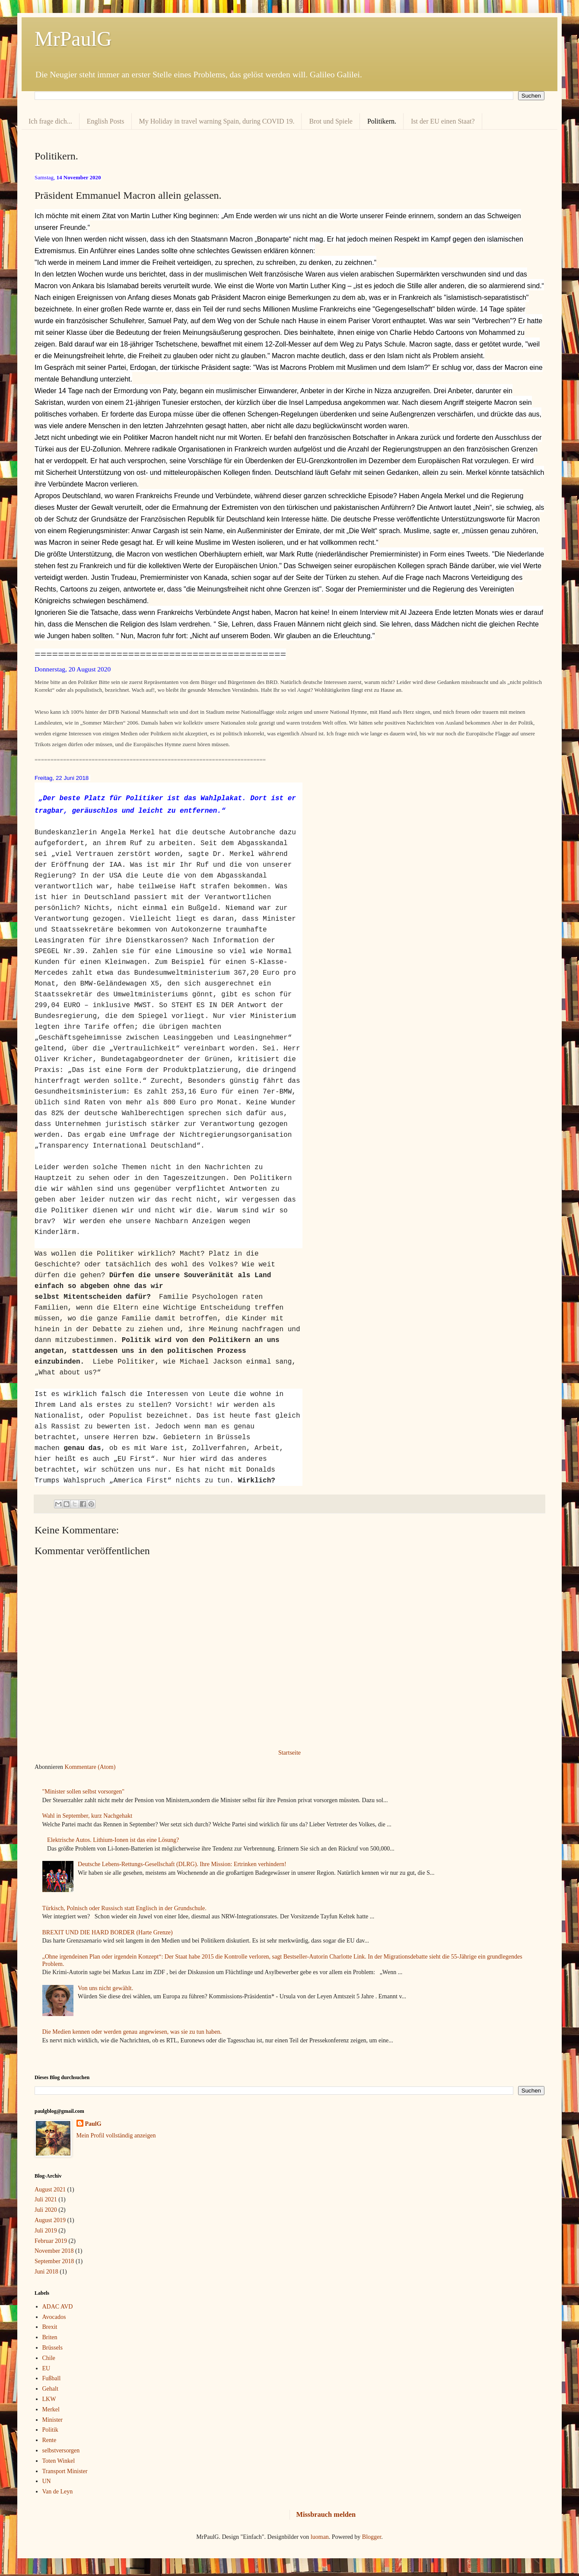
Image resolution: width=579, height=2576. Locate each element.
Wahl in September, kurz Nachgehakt (87, 1816)
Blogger (371, 2537)
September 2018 (54, 2261)
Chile (48, 2358)
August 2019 (50, 2220)
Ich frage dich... (50, 121)
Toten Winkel (58, 2461)
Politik (50, 2430)
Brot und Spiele (330, 121)
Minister (52, 2420)
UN (46, 2481)
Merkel (51, 2409)
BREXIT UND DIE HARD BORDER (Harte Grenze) (107, 1932)
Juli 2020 (46, 2210)
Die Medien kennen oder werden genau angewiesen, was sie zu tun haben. (132, 2032)
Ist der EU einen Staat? (443, 121)
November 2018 (54, 2251)
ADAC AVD (57, 2306)
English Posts (105, 121)
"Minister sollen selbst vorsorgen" (83, 1791)
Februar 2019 (51, 2241)
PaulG (93, 2124)
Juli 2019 (46, 2230)
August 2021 (50, 2189)
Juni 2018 (46, 2271)
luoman (320, 2537)
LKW (49, 2399)
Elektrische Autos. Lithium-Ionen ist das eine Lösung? (113, 1840)
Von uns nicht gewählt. (105, 1988)
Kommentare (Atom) (90, 1767)
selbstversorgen (61, 2450)
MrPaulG (73, 38)
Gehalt (50, 2388)
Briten (49, 2337)
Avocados (54, 2317)
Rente (49, 2440)
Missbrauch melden (326, 2514)
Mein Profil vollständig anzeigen (116, 2135)
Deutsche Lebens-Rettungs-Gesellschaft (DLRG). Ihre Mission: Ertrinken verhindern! (182, 1864)
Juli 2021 (46, 2199)
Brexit (49, 2327)
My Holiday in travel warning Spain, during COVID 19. (217, 121)
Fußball (51, 2378)
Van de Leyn (57, 2491)
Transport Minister (65, 2471)
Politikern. (381, 121)
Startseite (289, 1752)
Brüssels (52, 2347)
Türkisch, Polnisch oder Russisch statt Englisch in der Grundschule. (124, 1908)
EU (46, 2368)
